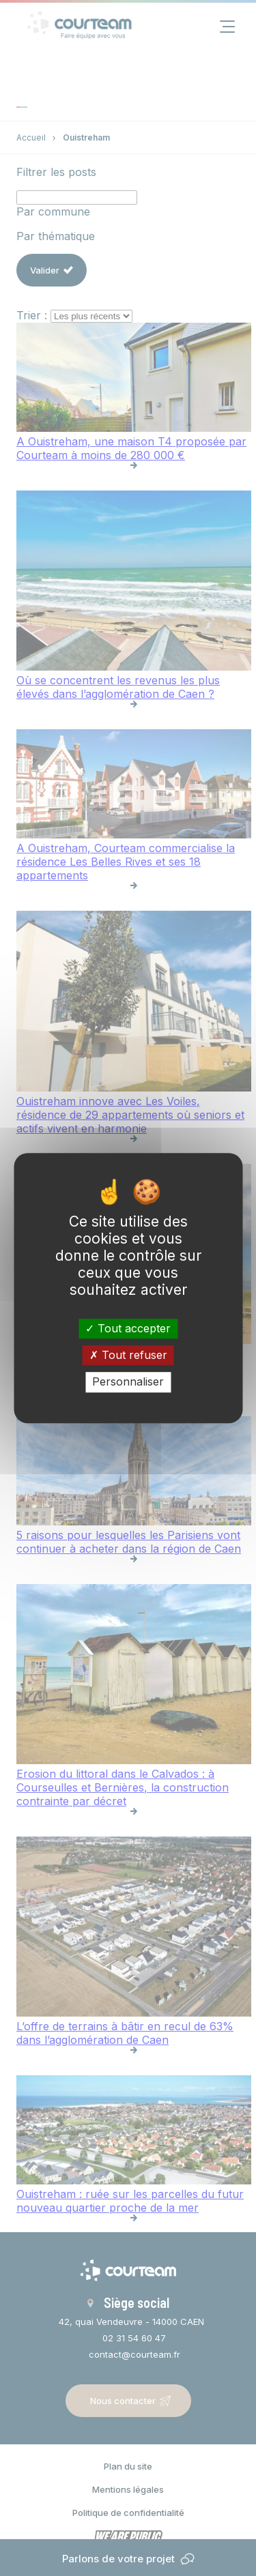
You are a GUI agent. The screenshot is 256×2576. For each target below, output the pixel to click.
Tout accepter (128, 1328)
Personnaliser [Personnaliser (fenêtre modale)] (128, 1382)
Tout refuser (128, 1355)
